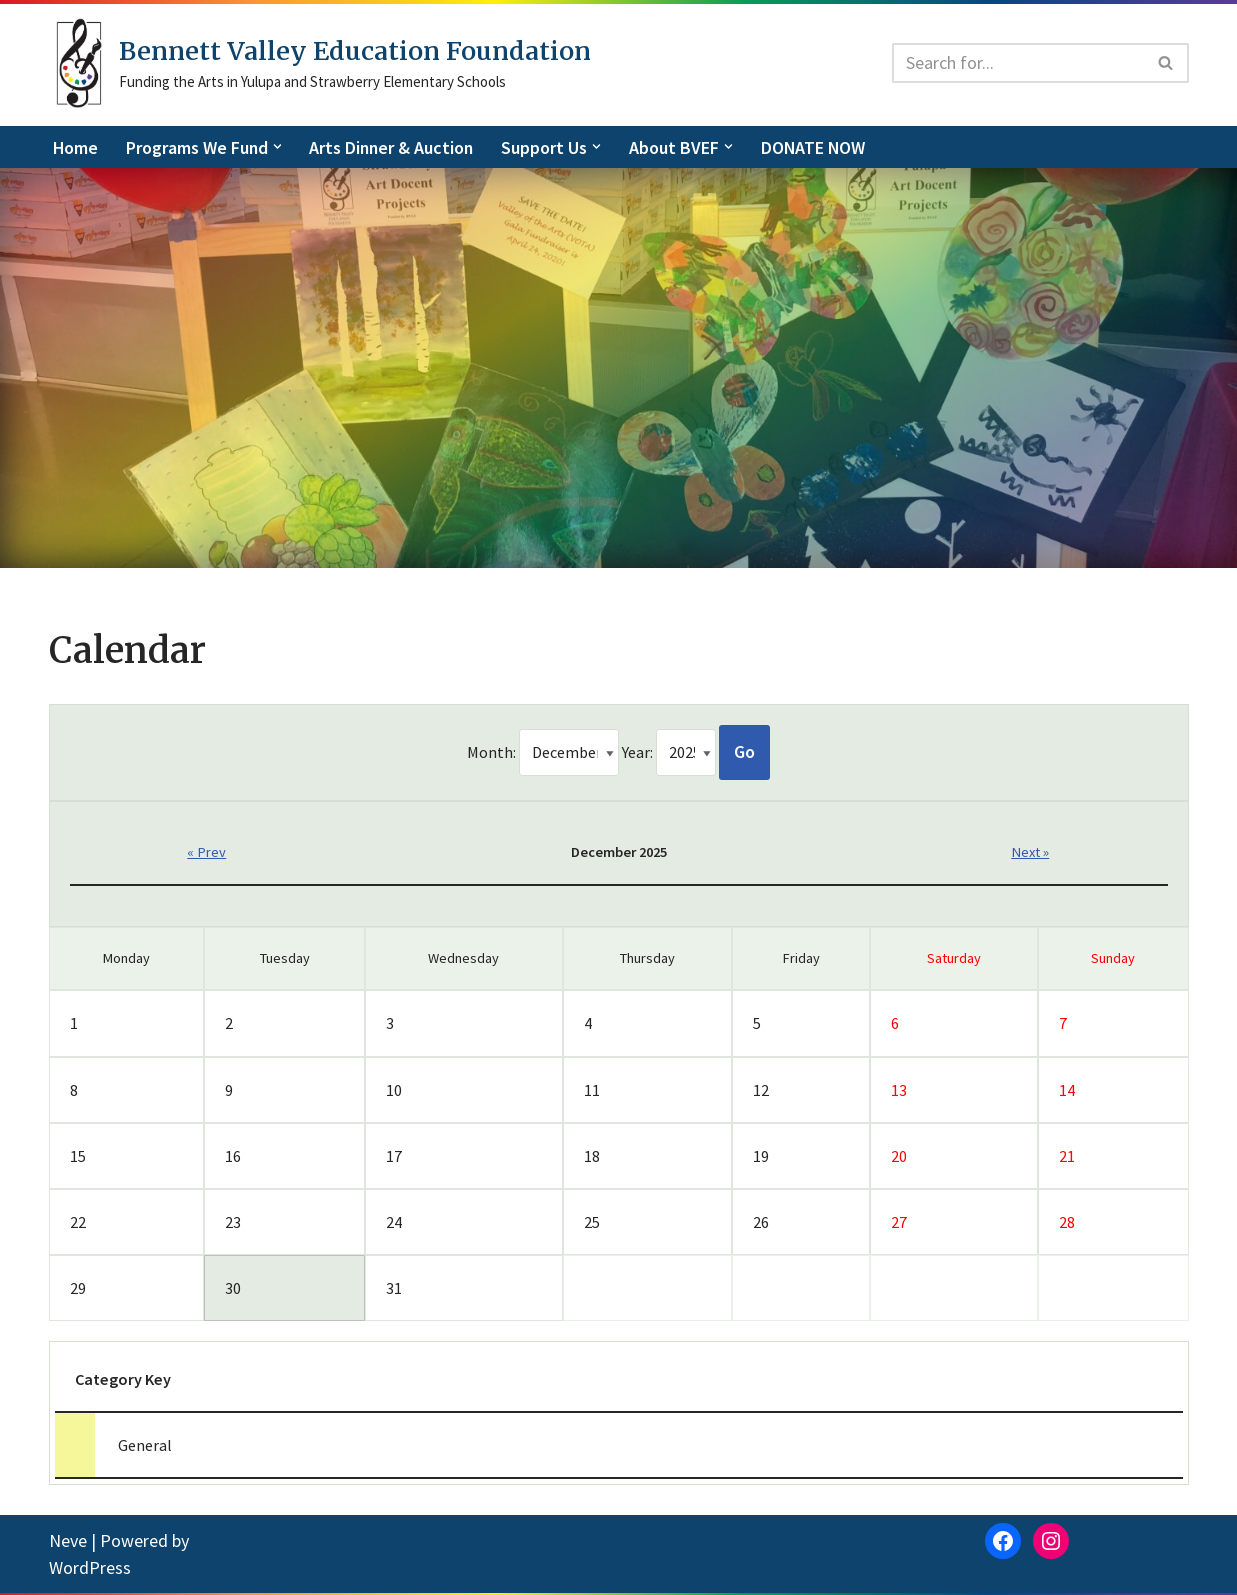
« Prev (206, 853)
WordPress (90, 1569)
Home (76, 147)
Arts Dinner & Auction (395, 147)
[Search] (1018, 63)
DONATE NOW (820, 147)
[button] (279, 146)
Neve (68, 1542)
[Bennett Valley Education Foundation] (320, 63)
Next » (1030, 853)
